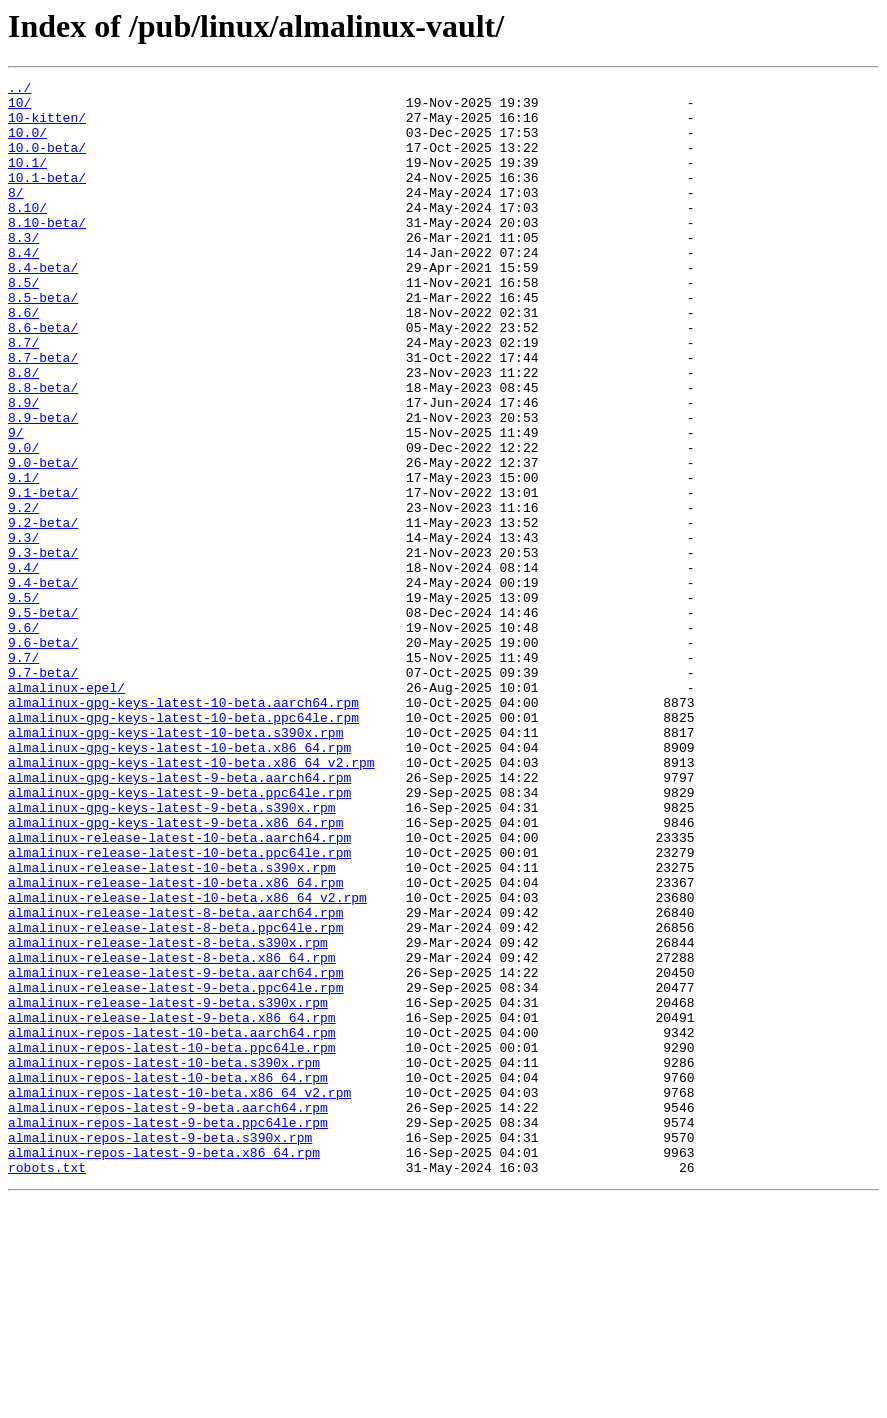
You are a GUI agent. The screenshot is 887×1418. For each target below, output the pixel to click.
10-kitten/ (47, 126)
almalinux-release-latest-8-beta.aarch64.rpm (175, 1080)
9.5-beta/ (43, 720)
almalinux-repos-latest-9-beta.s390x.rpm (160, 1350)
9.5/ (23, 702)
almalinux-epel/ (66, 810)
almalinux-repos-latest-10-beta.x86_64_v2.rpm (179, 1296)
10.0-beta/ (47, 162)
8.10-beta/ (47, 252)
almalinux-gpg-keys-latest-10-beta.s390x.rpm (175, 864)
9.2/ (23, 594)
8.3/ (23, 270)
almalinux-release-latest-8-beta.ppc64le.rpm (175, 1098)
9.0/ (23, 522)
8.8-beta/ (43, 450)
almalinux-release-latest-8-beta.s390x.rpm (168, 1116)
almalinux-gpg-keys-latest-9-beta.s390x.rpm (172, 954)
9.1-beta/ (43, 576)
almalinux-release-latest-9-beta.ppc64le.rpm (175, 1170)
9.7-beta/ (43, 792)
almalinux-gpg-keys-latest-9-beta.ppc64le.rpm (179, 936)
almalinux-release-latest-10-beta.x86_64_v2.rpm (187, 1062)
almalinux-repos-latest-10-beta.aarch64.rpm (172, 1224)
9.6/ (23, 738)
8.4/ (23, 288)
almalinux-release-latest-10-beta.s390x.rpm (172, 1026)
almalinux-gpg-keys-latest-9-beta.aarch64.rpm (179, 918)
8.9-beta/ (43, 486)
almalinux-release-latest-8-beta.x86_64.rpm (172, 1134)
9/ (16, 504)
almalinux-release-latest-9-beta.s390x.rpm (168, 1188)
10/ (19, 108)
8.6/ (23, 360)
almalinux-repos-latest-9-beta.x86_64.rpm (164, 1368)
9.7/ (23, 774)
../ (19, 90)
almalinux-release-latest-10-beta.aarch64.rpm (179, 990)
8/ (16, 216)
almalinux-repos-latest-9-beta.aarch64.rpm (168, 1314)
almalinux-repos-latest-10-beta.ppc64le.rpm (172, 1242)
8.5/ (23, 324)
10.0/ (27, 144)
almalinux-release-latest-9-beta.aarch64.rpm (175, 1152)
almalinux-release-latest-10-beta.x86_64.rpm (175, 1044)
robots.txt (47, 1386)
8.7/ (23, 396)
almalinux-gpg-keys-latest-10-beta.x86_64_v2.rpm (191, 900)
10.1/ (27, 180)
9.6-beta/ (43, 756)
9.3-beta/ (43, 648)
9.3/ (23, 630)
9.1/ (23, 558)
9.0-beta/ (43, 540)
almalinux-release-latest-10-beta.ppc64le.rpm (179, 1008)
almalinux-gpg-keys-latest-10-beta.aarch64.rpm (183, 828)
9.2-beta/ (43, 612)
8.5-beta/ (43, 342)
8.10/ (27, 234)
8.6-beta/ (43, 378)
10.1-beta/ (47, 198)
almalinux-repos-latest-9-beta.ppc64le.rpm (168, 1332)
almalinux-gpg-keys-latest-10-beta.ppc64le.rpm (183, 846)
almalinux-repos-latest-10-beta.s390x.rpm (164, 1260)
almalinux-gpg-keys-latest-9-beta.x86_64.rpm (175, 972)
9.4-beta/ (43, 684)
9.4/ (23, 666)
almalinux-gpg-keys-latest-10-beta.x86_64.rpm (179, 882)
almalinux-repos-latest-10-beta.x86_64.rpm (168, 1278)
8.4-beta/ (43, 306)
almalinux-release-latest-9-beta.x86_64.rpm (172, 1206)
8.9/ (23, 468)
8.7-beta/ (43, 414)
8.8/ (23, 432)
